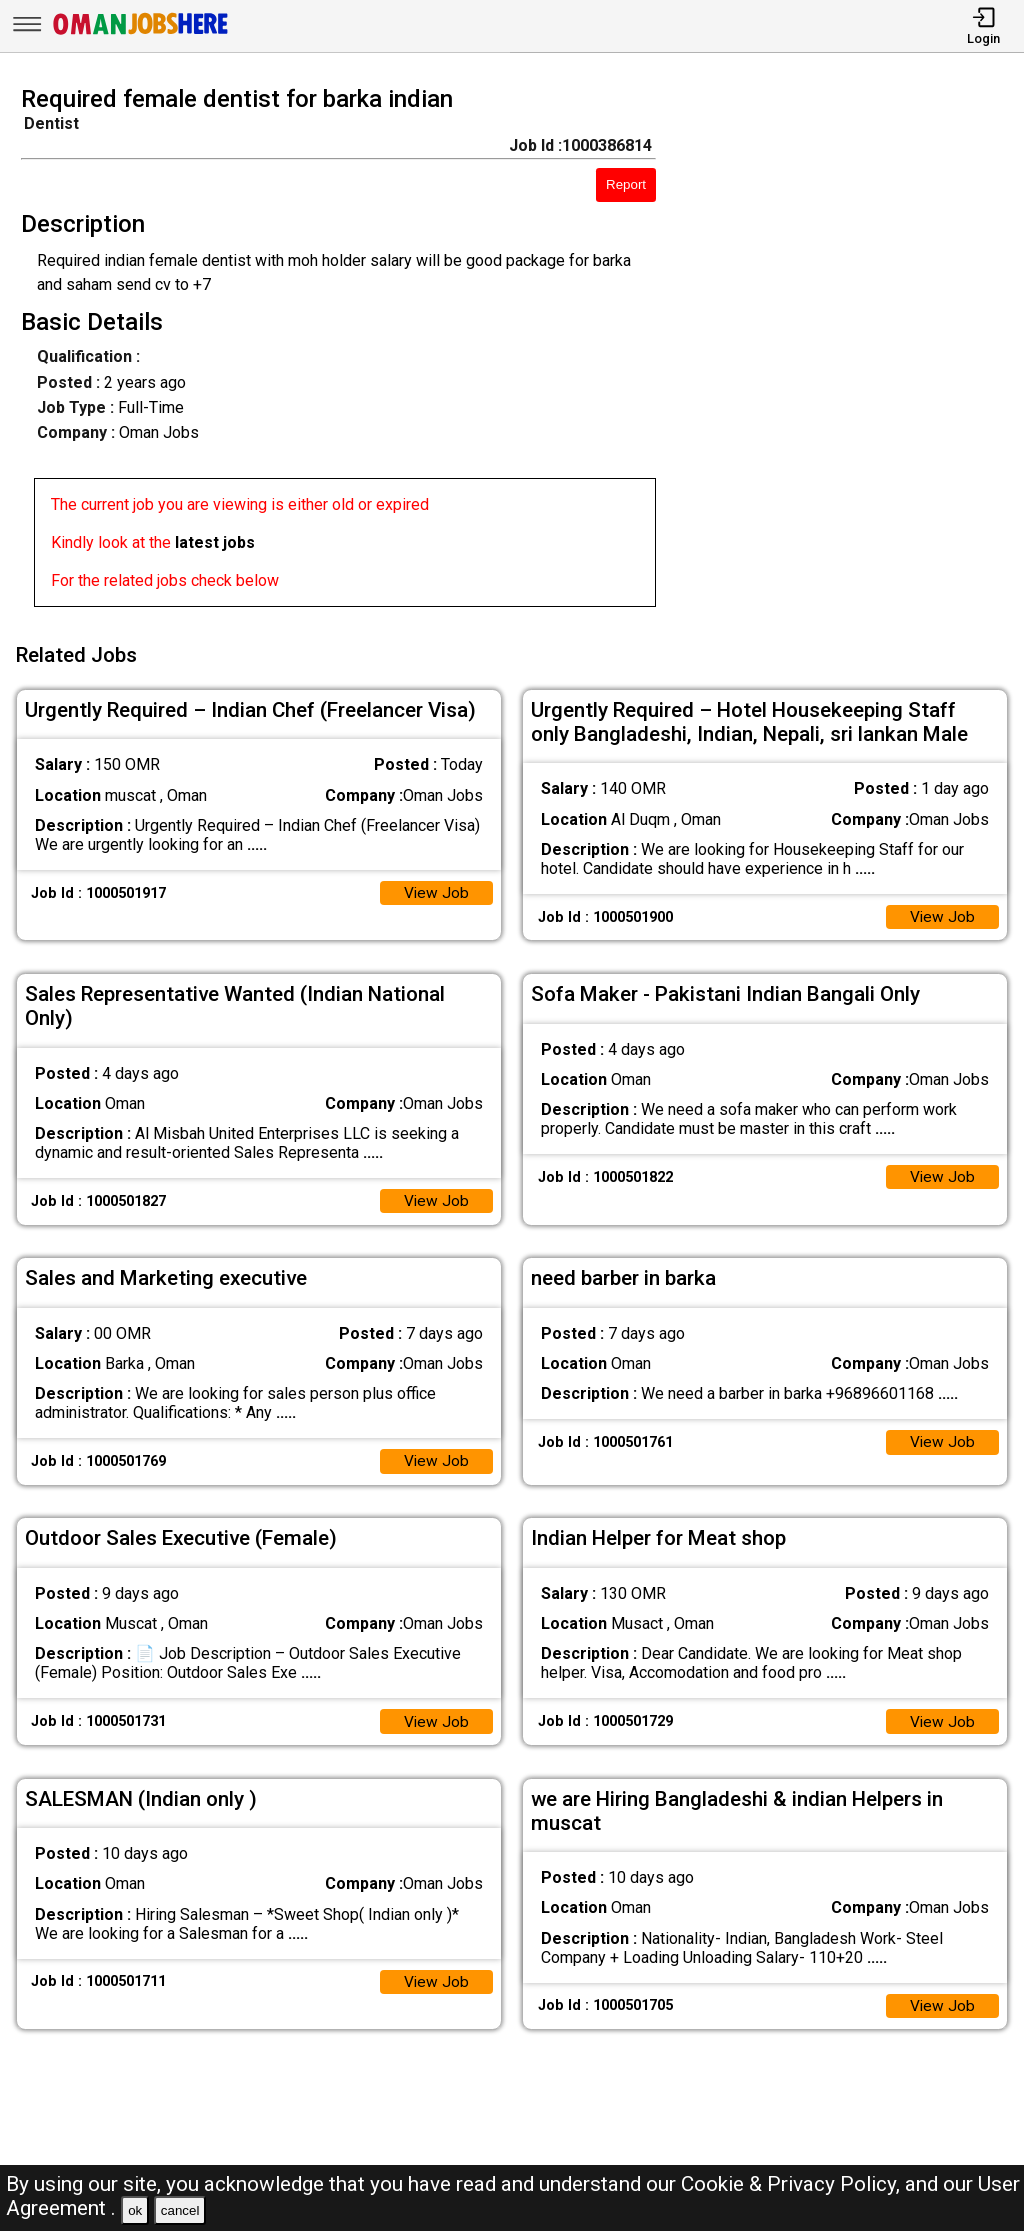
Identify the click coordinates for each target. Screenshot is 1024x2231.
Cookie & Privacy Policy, (793, 2184)
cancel (180, 2210)
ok (135, 2210)
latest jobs (215, 542)
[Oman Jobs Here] (141, 34)
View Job (436, 888)
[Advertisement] (852, 352)
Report (626, 184)
